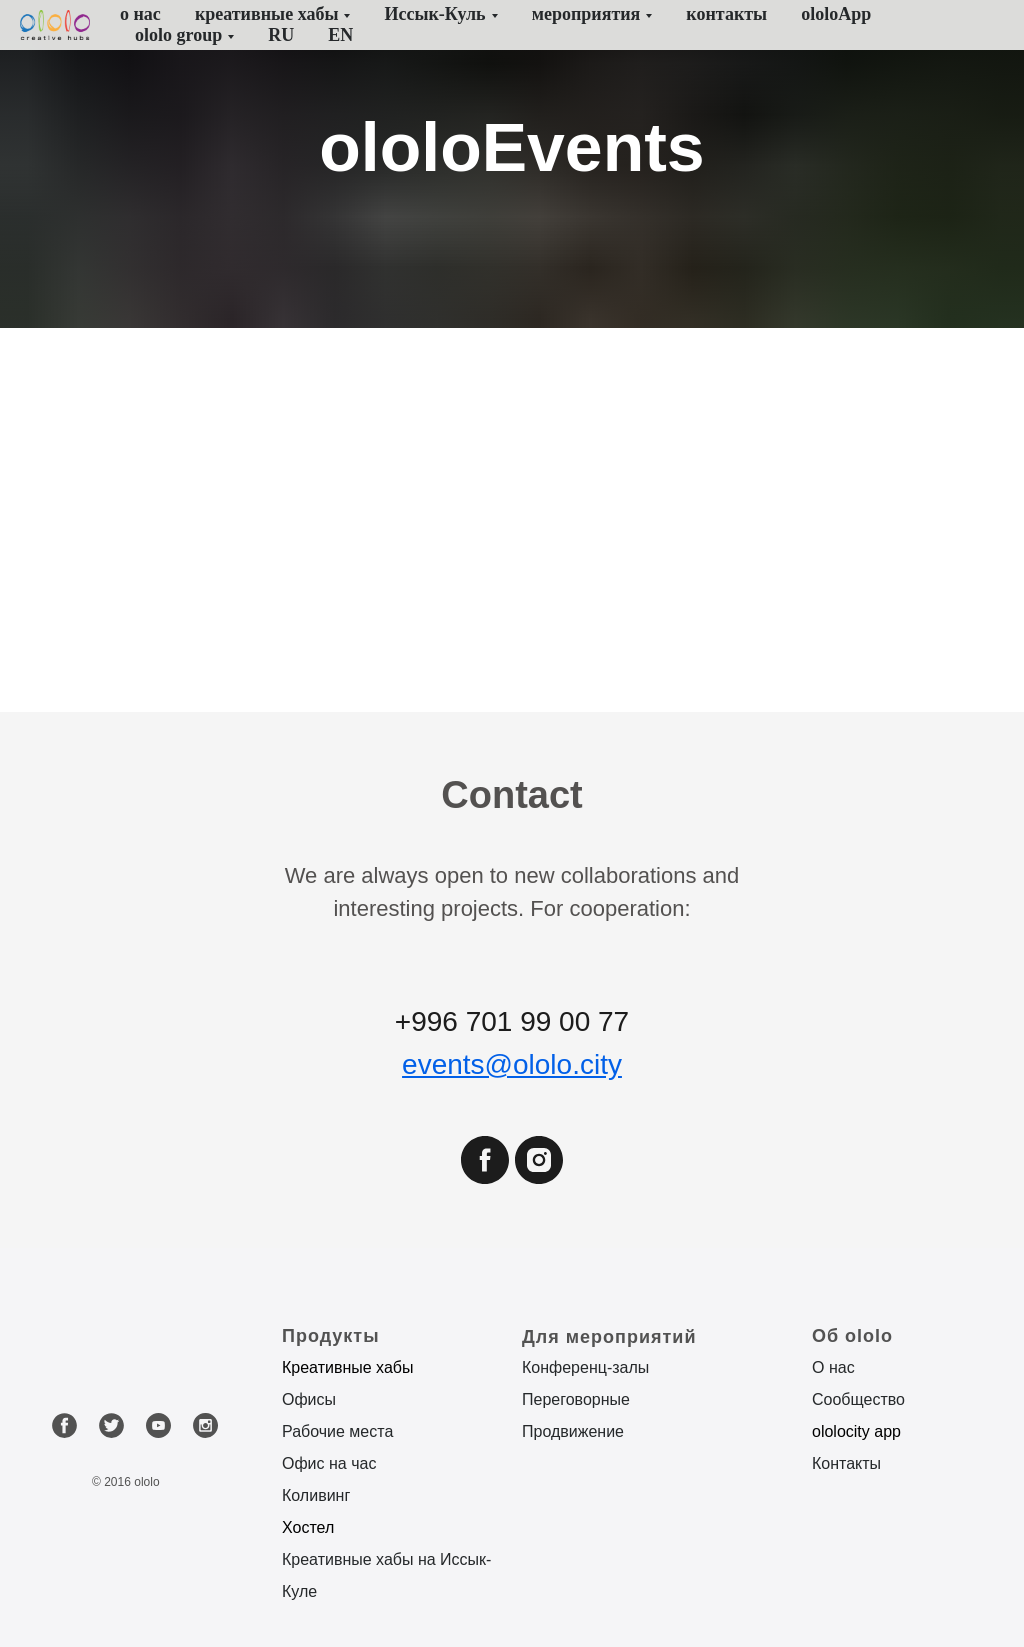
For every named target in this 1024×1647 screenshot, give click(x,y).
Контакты (846, 1463)
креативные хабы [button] (267, 14)
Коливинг (316, 1495)
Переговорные (576, 1399)
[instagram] (539, 1178)
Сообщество (858, 1399)
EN (340, 35)
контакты (726, 14)
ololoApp (836, 14)
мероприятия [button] (586, 14)
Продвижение (573, 1431)
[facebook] (485, 1178)
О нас (833, 1367)
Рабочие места (337, 1431)
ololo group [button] (178, 35)
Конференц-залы (585, 1367)
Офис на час (329, 1463)
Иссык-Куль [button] (434, 14)
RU (281, 35)
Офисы (309, 1399)
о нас (140, 14)
